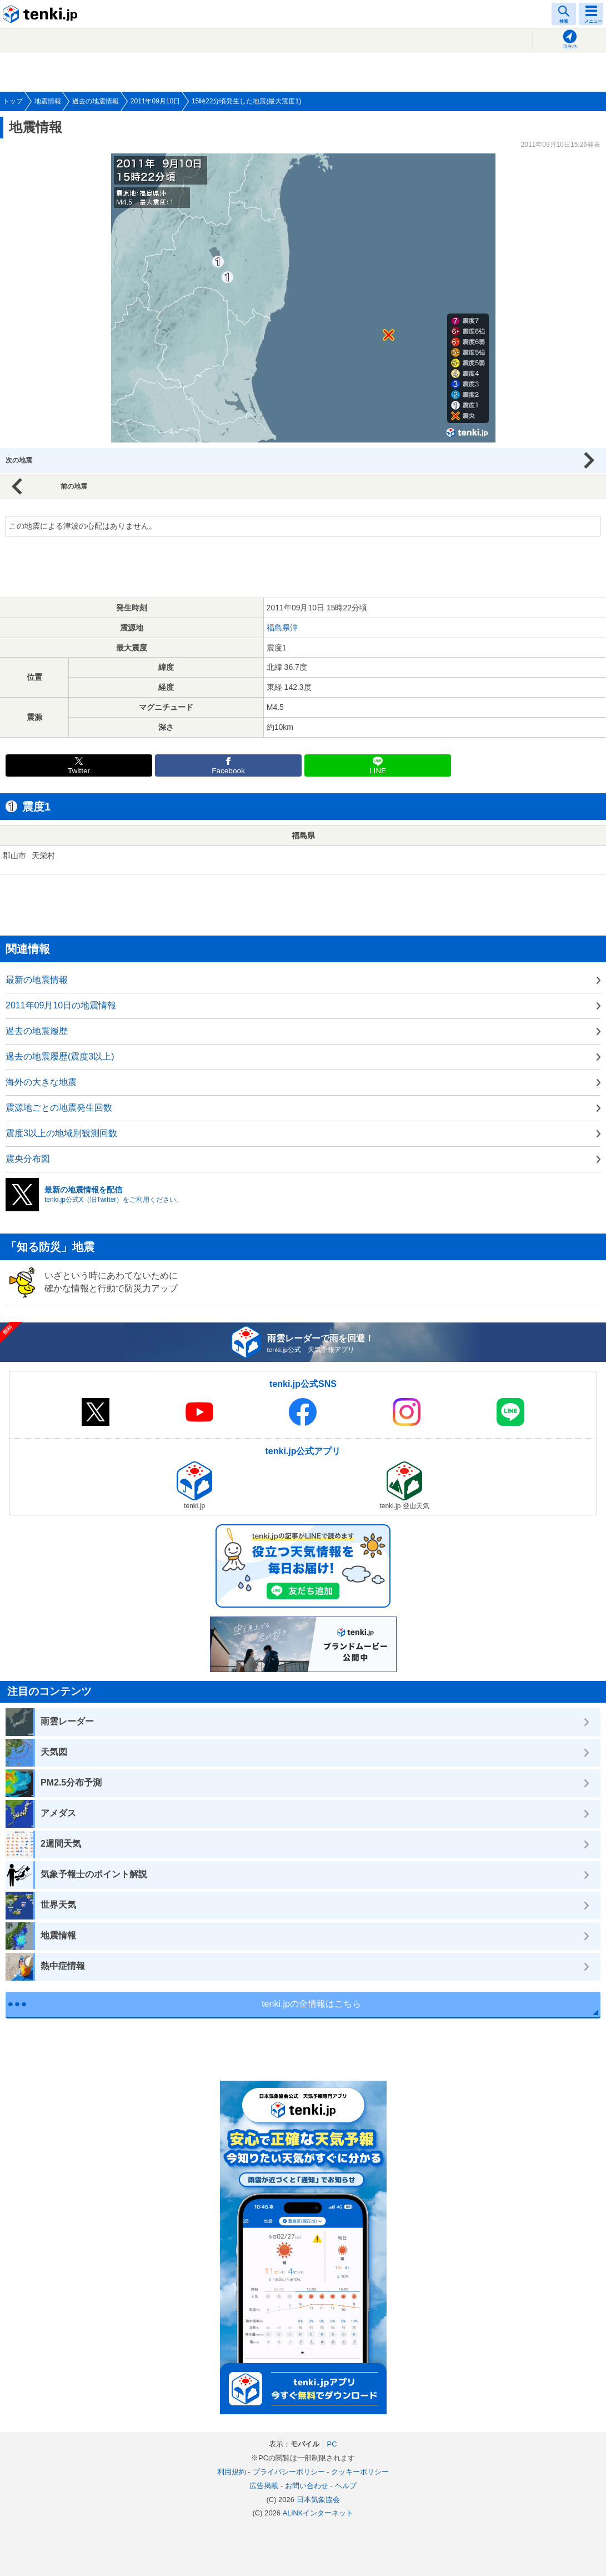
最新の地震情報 (37, 979)
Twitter (79, 771)
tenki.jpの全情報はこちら (311, 2003)
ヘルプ (346, 2485)
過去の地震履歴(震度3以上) (60, 1056)
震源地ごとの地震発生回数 (59, 1107)
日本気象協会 (318, 2499)
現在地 (570, 46)
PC (332, 2444)
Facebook (228, 771)
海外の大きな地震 (41, 1082)
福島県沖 (282, 627)
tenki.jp (41, 14)
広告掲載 (263, 2485)
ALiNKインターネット (318, 2513)
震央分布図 (28, 1158)
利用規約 (231, 2472)
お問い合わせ (306, 2485)
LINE (377, 771)
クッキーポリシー (360, 2472)
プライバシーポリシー (289, 2472)
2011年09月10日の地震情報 (61, 1005)
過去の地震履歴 (37, 1031)
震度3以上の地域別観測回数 (61, 1133)
